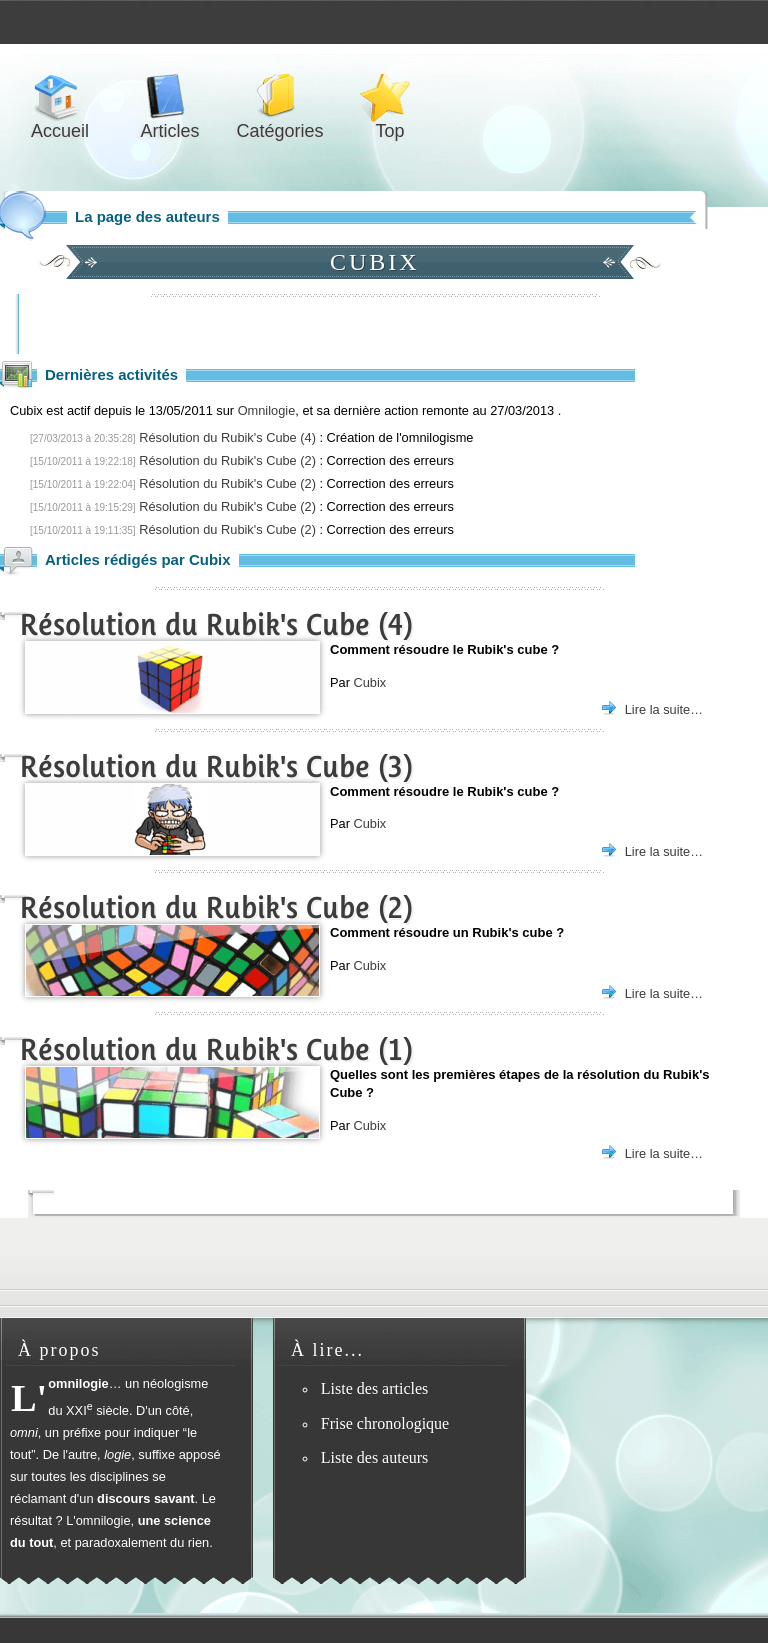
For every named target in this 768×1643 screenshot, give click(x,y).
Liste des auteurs (375, 1457)
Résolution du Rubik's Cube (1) (216, 1049)
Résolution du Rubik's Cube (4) (227, 437)
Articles (170, 96)
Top (390, 96)
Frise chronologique (385, 1423)
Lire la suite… (664, 709)
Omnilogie (267, 410)
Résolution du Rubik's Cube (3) (216, 766)
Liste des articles (375, 1388)
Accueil (60, 96)
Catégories (280, 96)
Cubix (369, 682)
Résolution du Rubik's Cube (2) (227, 460)
